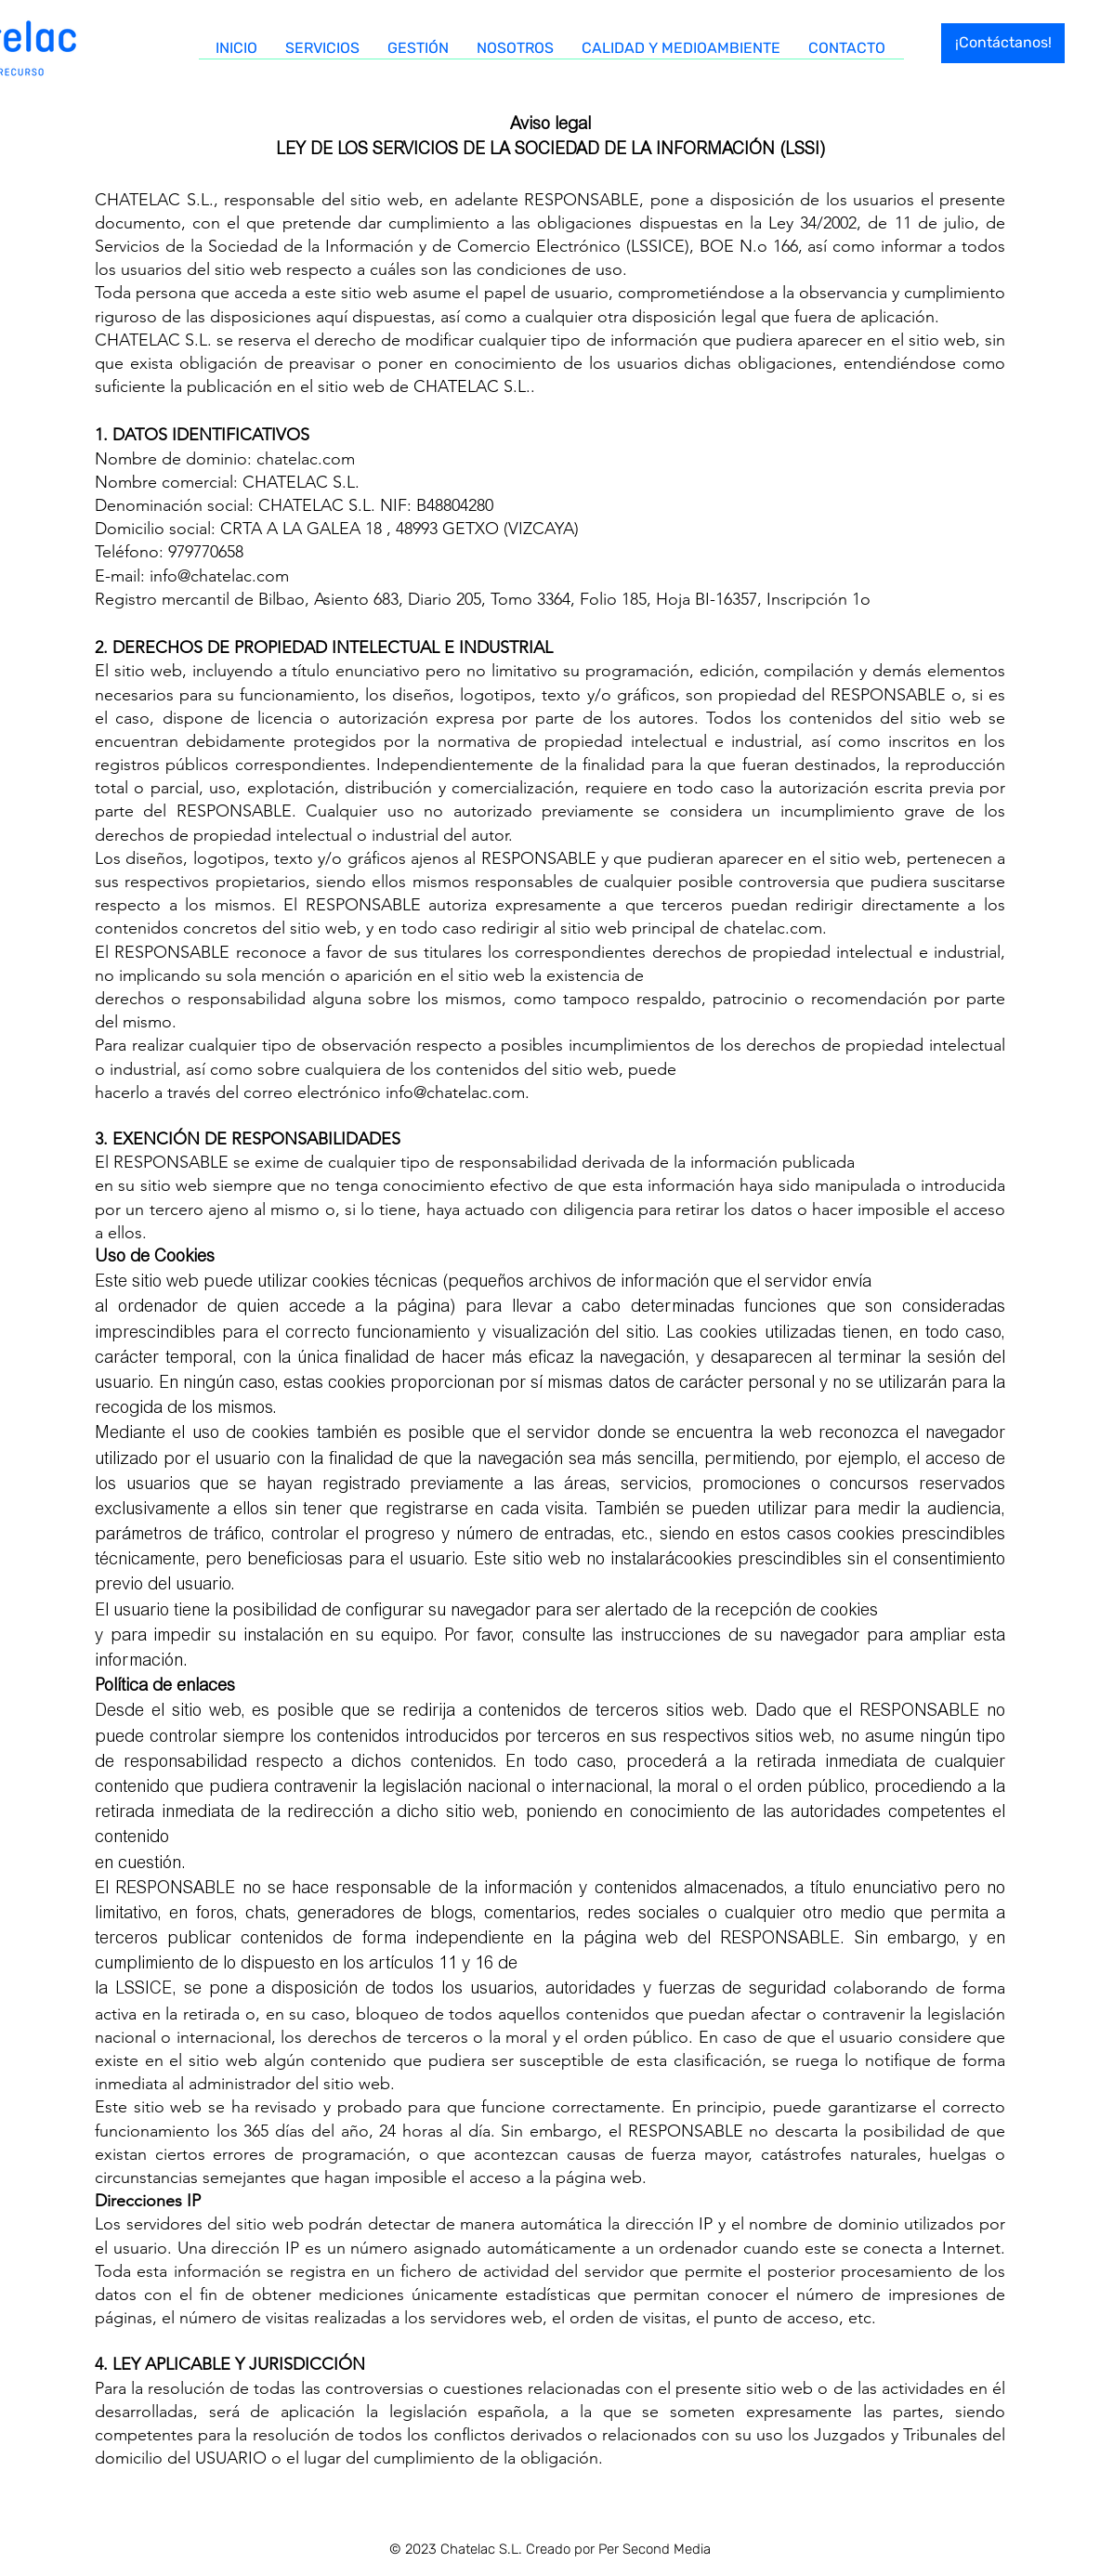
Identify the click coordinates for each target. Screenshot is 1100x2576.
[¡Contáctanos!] (1003, 43)
